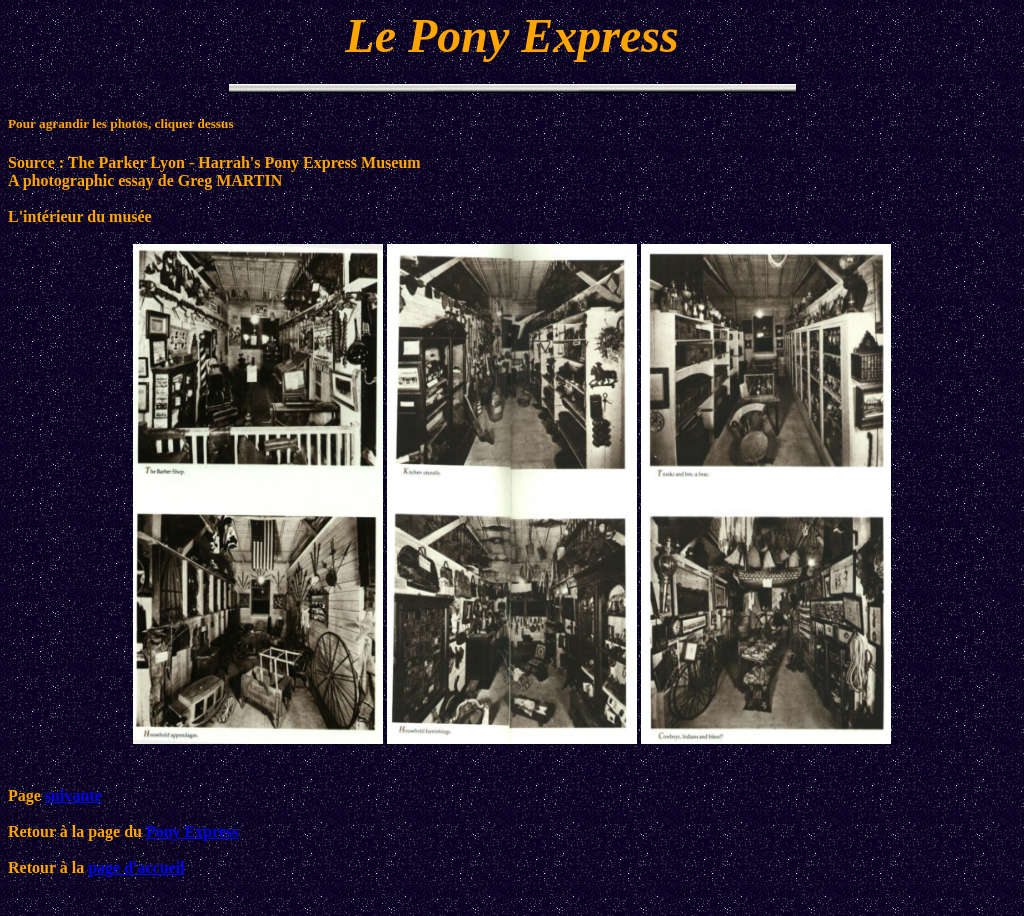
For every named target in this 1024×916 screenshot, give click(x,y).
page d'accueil (136, 867)
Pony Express (192, 831)
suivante (73, 795)
